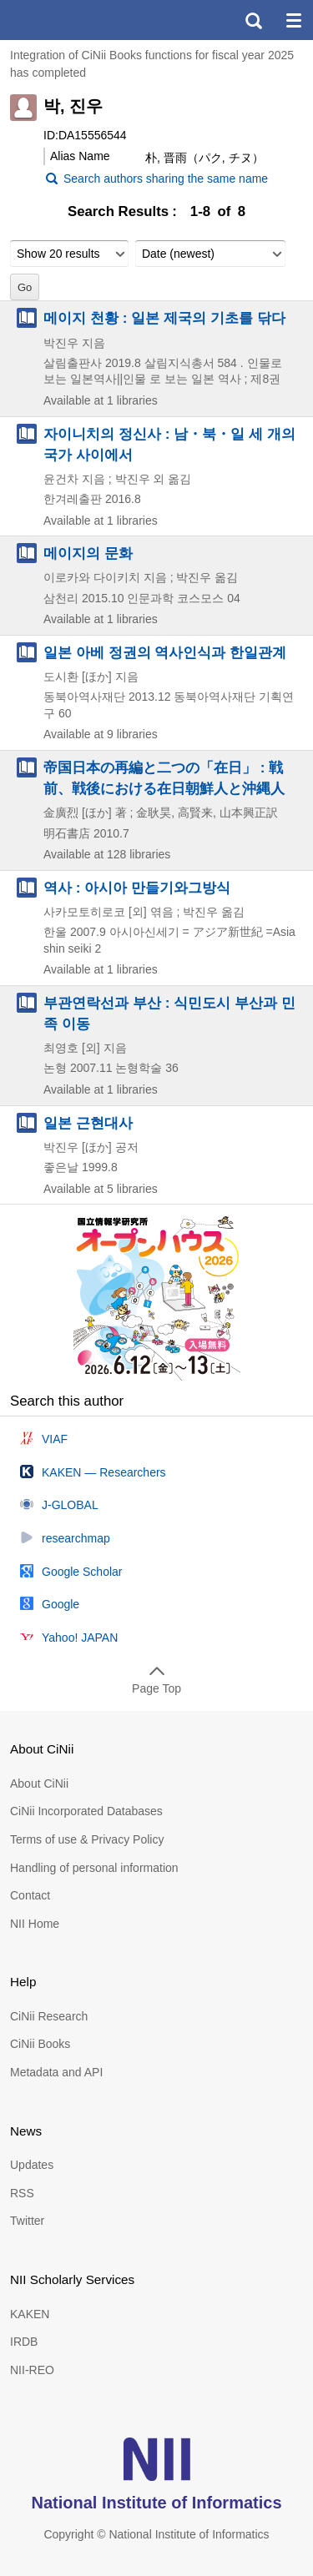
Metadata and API (56, 2072)
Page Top (156, 1688)
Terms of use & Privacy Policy (87, 1839)
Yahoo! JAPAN (80, 1637)
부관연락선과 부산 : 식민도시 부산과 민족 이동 (169, 1013)
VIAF (55, 1439)
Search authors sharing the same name (165, 178)
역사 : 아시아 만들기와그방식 (136, 887)
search (253, 20)
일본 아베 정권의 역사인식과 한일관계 (164, 652)
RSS (22, 2193)
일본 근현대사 (88, 1122)
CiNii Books (40, 2043)
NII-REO (32, 2370)
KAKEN (29, 2314)
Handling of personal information (94, 1867)
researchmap (76, 1538)
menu (293, 20)
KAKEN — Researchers (104, 1472)
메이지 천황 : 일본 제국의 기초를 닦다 (164, 317)
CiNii (73, 20)
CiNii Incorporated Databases (86, 1811)
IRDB (24, 2341)
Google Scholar (82, 1571)
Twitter (27, 2220)
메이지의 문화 (88, 553)
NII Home (34, 1923)
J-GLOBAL (70, 1505)
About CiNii (39, 1783)
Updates (31, 2164)
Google (60, 1604)
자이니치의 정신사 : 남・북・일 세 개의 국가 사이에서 (169, 444)
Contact (30, 1895)
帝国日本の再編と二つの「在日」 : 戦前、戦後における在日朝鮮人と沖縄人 (164, 778)
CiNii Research (49, 2016)
